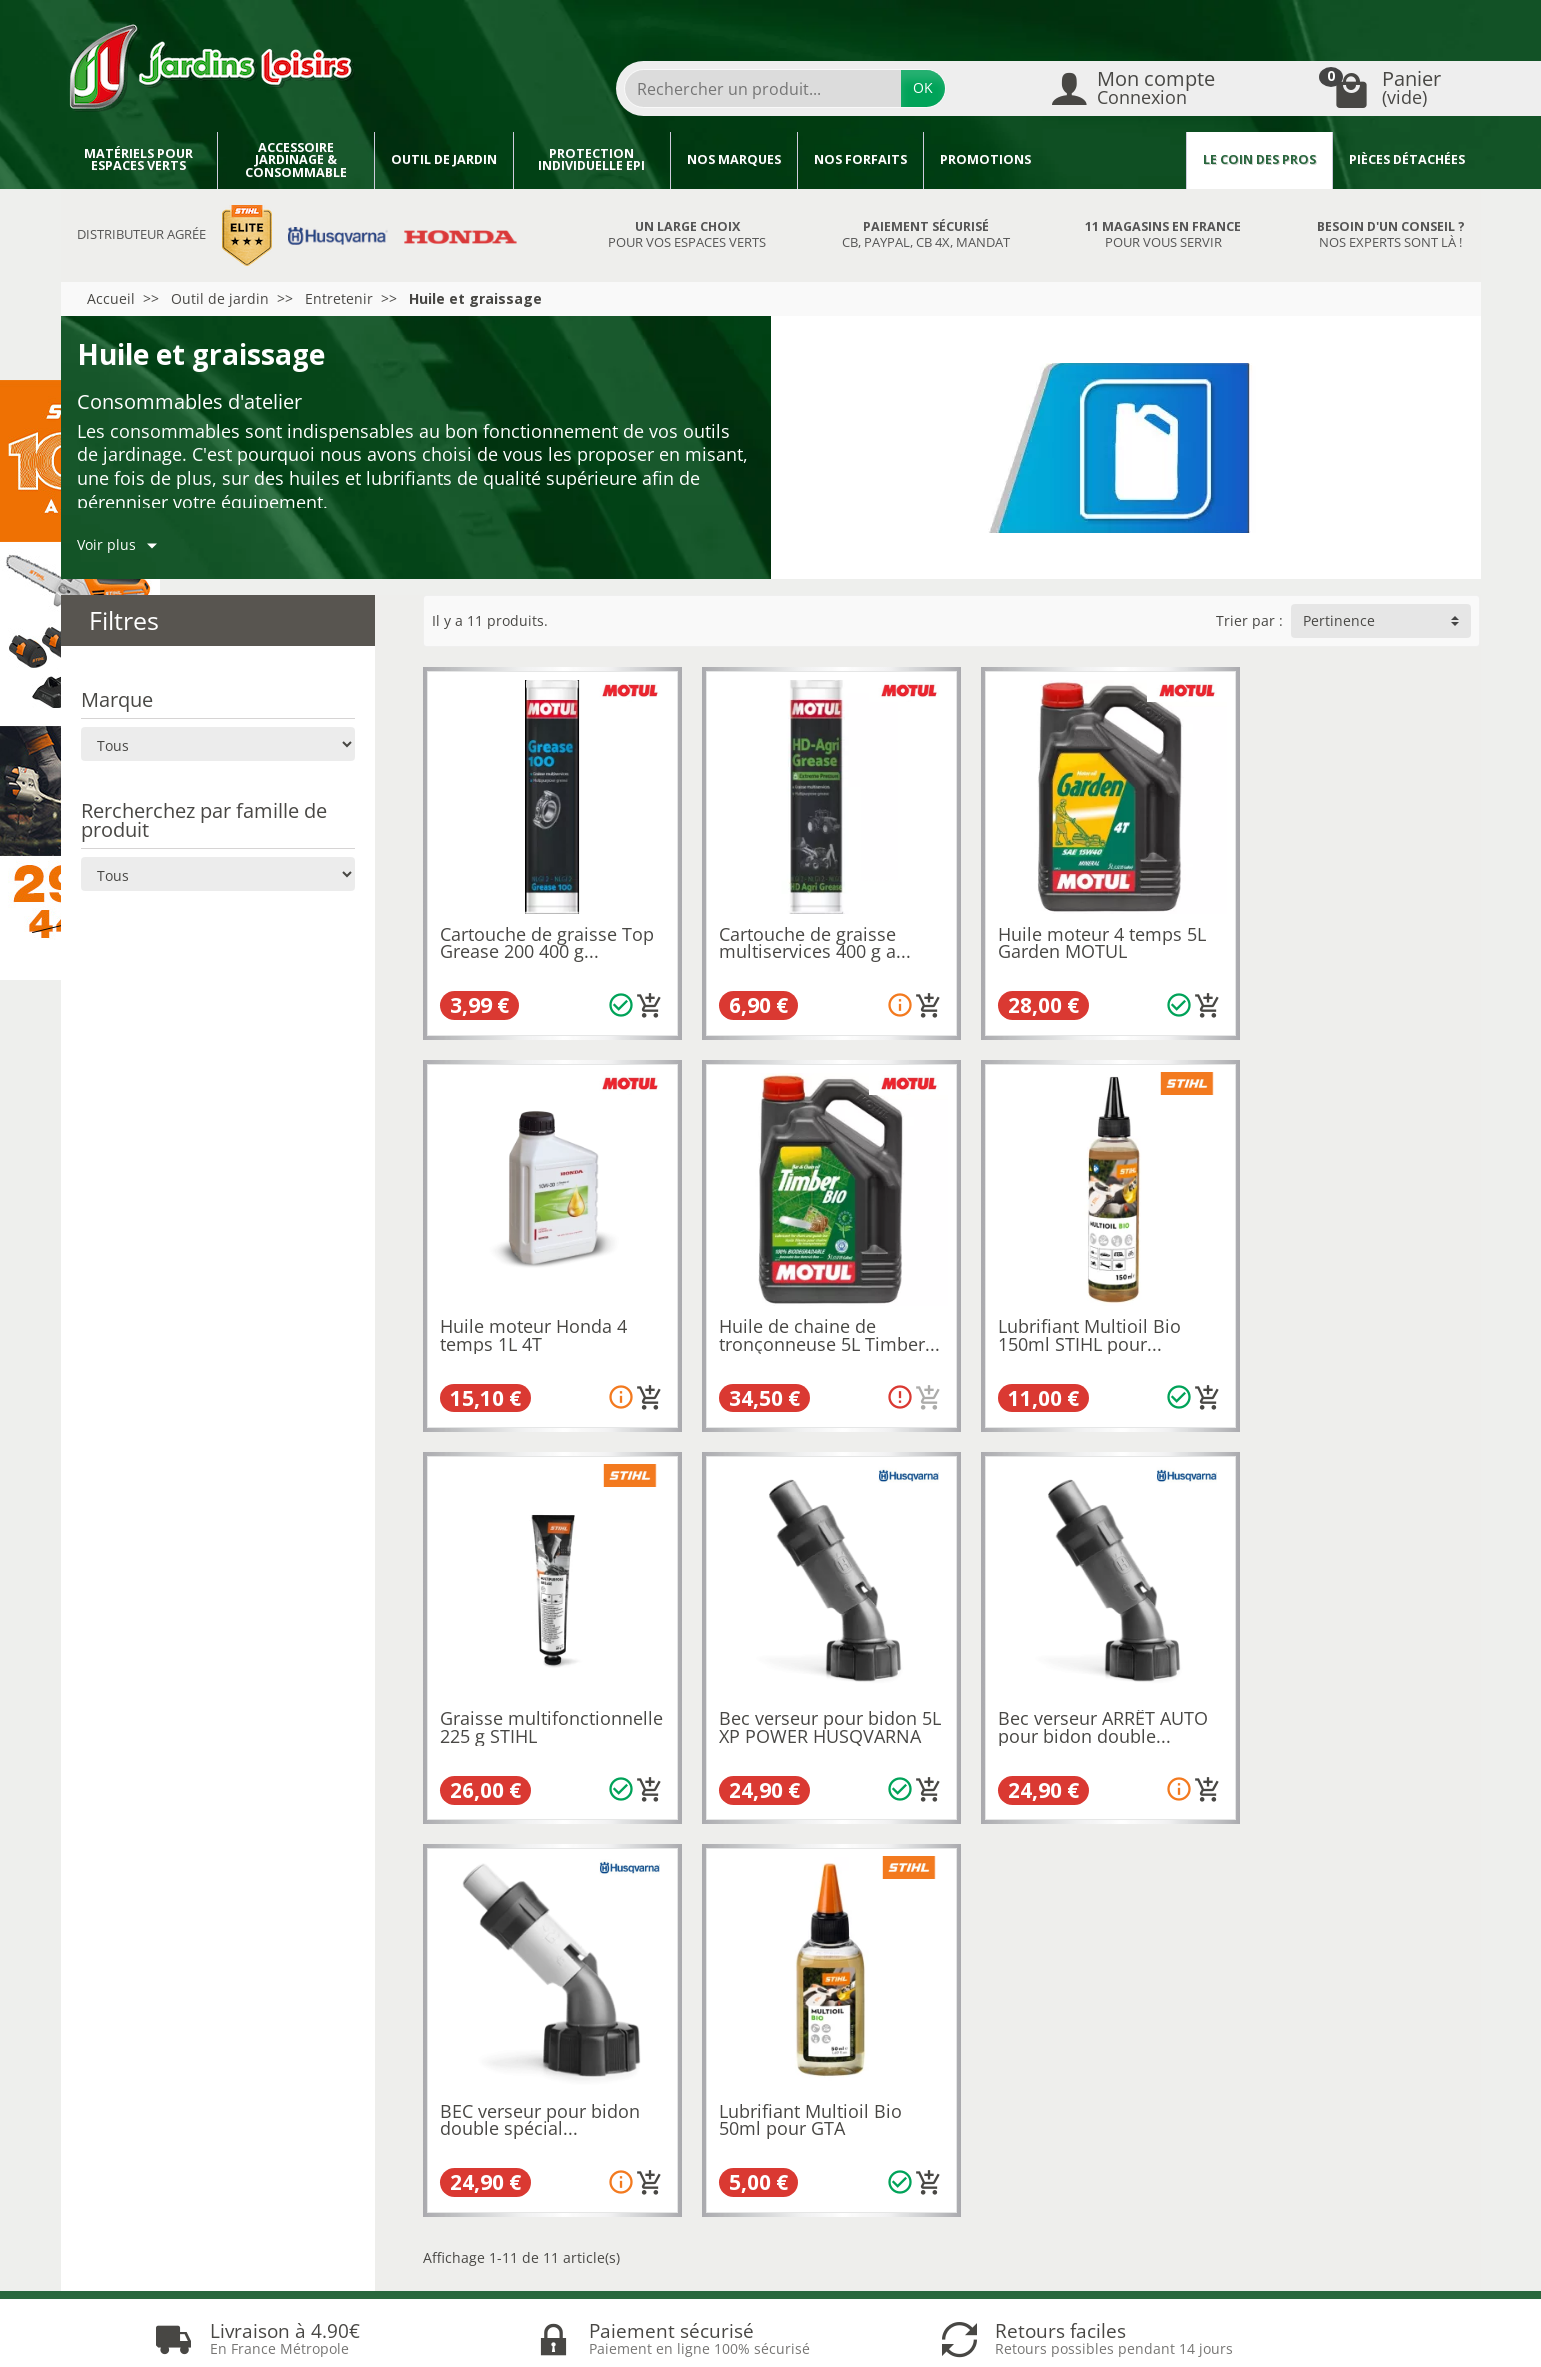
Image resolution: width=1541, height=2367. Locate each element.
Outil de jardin (444, 159)
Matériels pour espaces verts (138, 160)
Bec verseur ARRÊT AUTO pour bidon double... (545, 1698)
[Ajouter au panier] (640, 996)
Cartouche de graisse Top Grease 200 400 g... (547, 933)
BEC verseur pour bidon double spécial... (809, 1698)
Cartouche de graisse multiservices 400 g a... (805, 933)
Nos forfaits (860, 159)
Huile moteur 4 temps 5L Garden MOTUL (1083, 933)
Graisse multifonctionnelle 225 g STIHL (1081, 1323)
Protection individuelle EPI (591, 160)
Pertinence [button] (1339, 620)
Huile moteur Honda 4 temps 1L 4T (1341, 933)
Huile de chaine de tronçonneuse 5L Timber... (518, 1323)
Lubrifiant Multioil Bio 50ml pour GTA (1070, 1698)
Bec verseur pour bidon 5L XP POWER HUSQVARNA (1347, 1323)
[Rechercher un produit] (763, 88)
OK (923, 87)
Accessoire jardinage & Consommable (296, 160)
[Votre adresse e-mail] (723, 2227)
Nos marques (734, 159)
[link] (1317, 2254)
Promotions (985, 159)
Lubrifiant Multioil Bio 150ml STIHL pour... (800, 1315)
